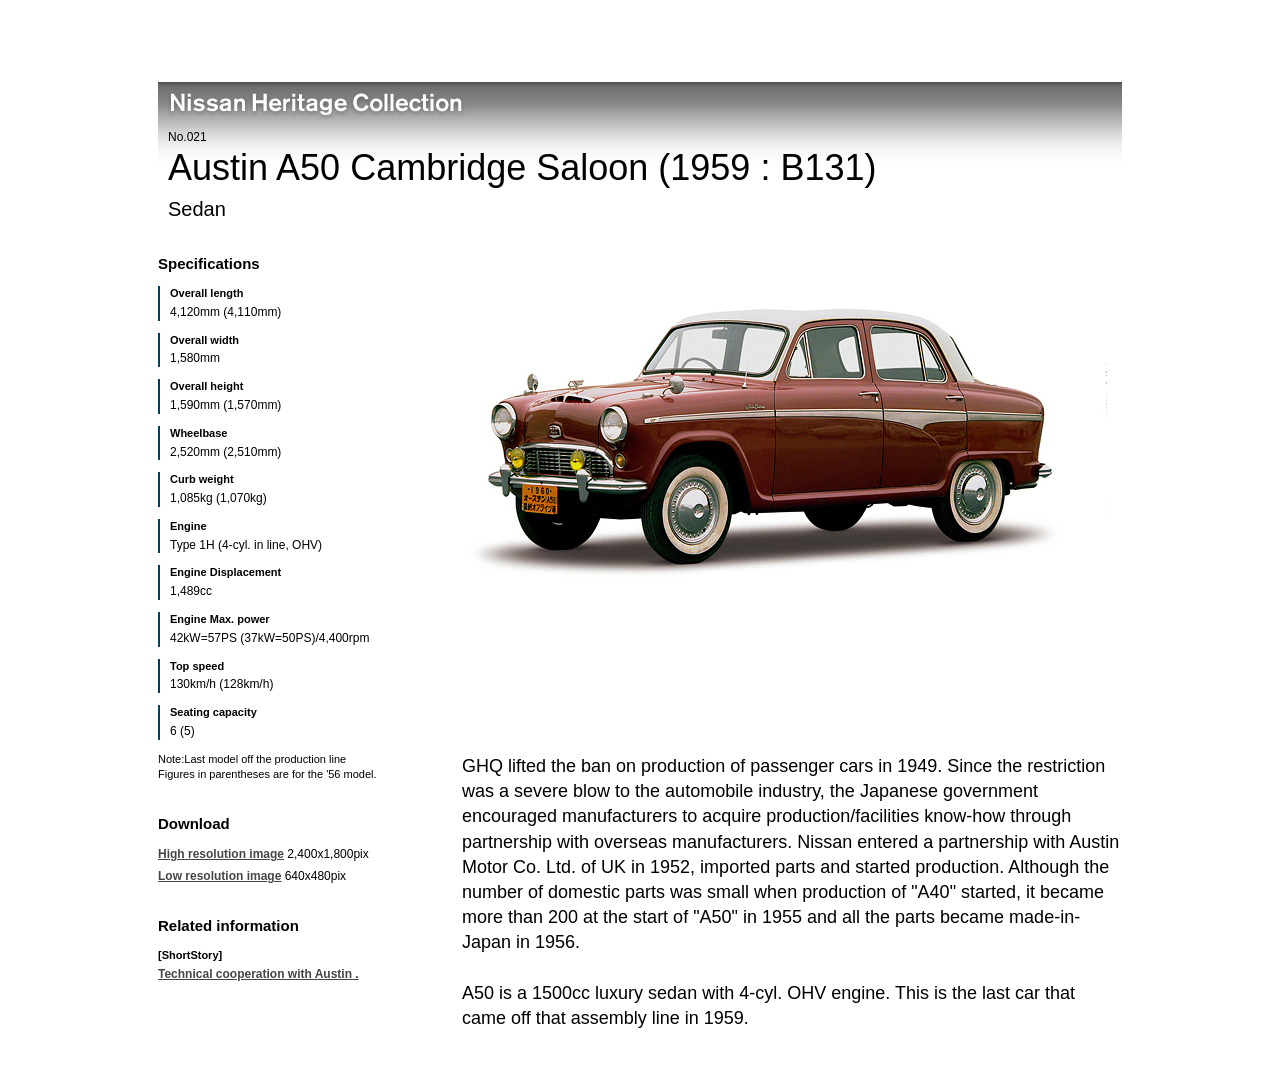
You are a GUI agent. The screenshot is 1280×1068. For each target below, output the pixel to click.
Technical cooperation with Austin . (258, 974)
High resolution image (221, 854)
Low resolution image (219, 876)
